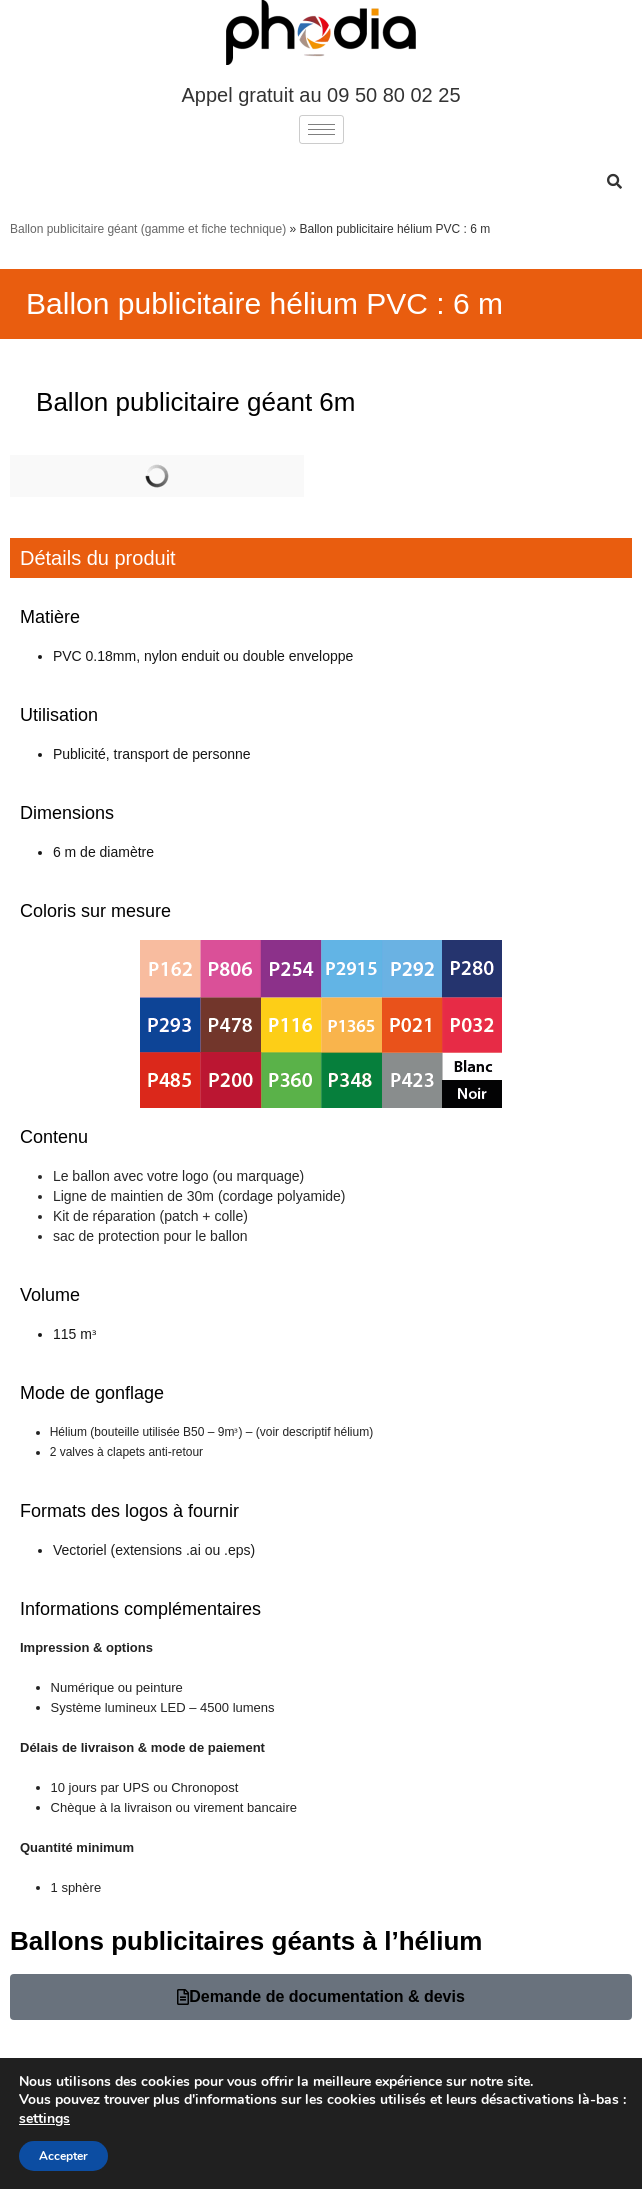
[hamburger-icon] (321, 129)
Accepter (63, 2156)
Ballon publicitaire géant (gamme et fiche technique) (148, 229)
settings (44, 2119)
